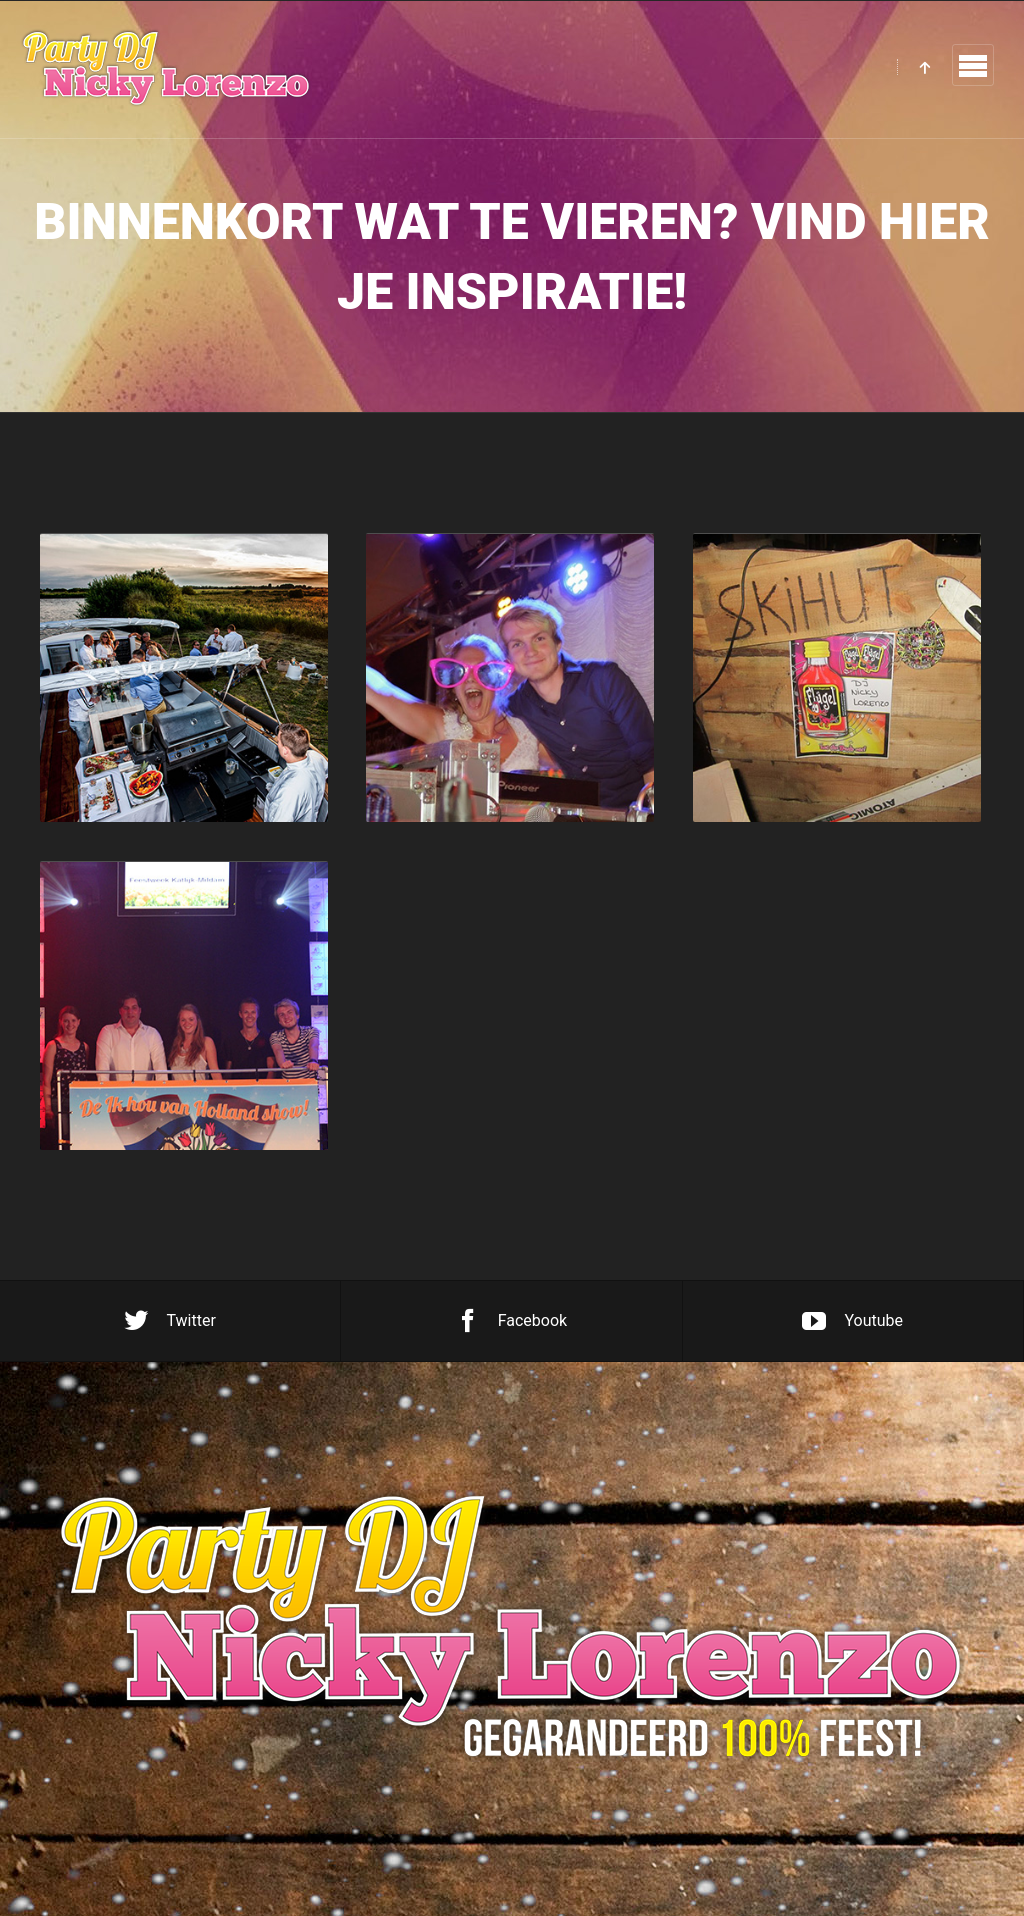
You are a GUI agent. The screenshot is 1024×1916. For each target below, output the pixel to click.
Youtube (852, 1321)
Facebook (511, 1321)
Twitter (169, 1321)
